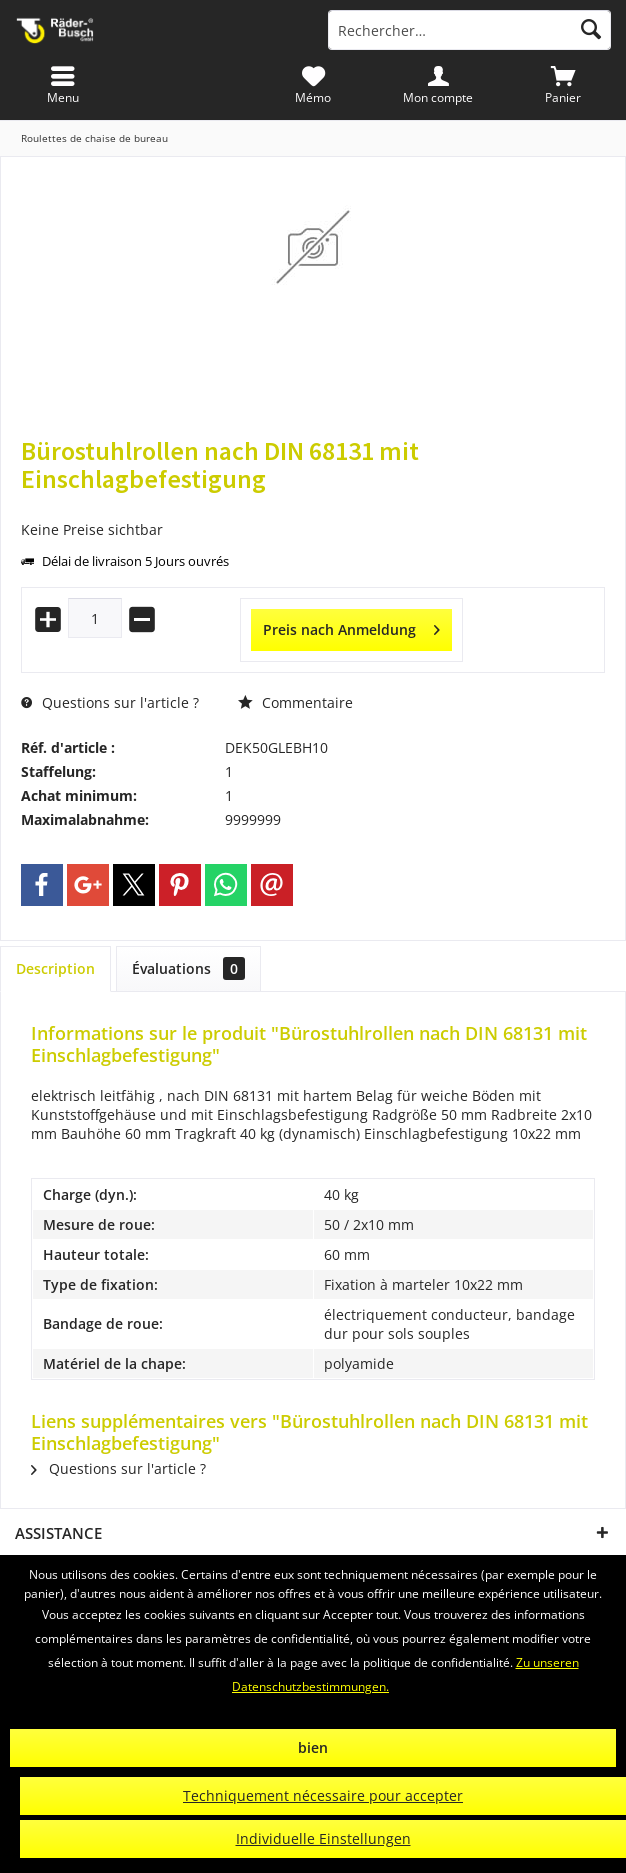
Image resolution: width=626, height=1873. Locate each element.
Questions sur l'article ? (110, 702)
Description (55, 968)
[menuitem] (563, 85)
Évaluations (188, 968)
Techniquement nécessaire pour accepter (323, 1795)
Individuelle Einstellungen (323, 1838)
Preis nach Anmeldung (351, 626)
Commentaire (295, 702)
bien (313, 1747)
